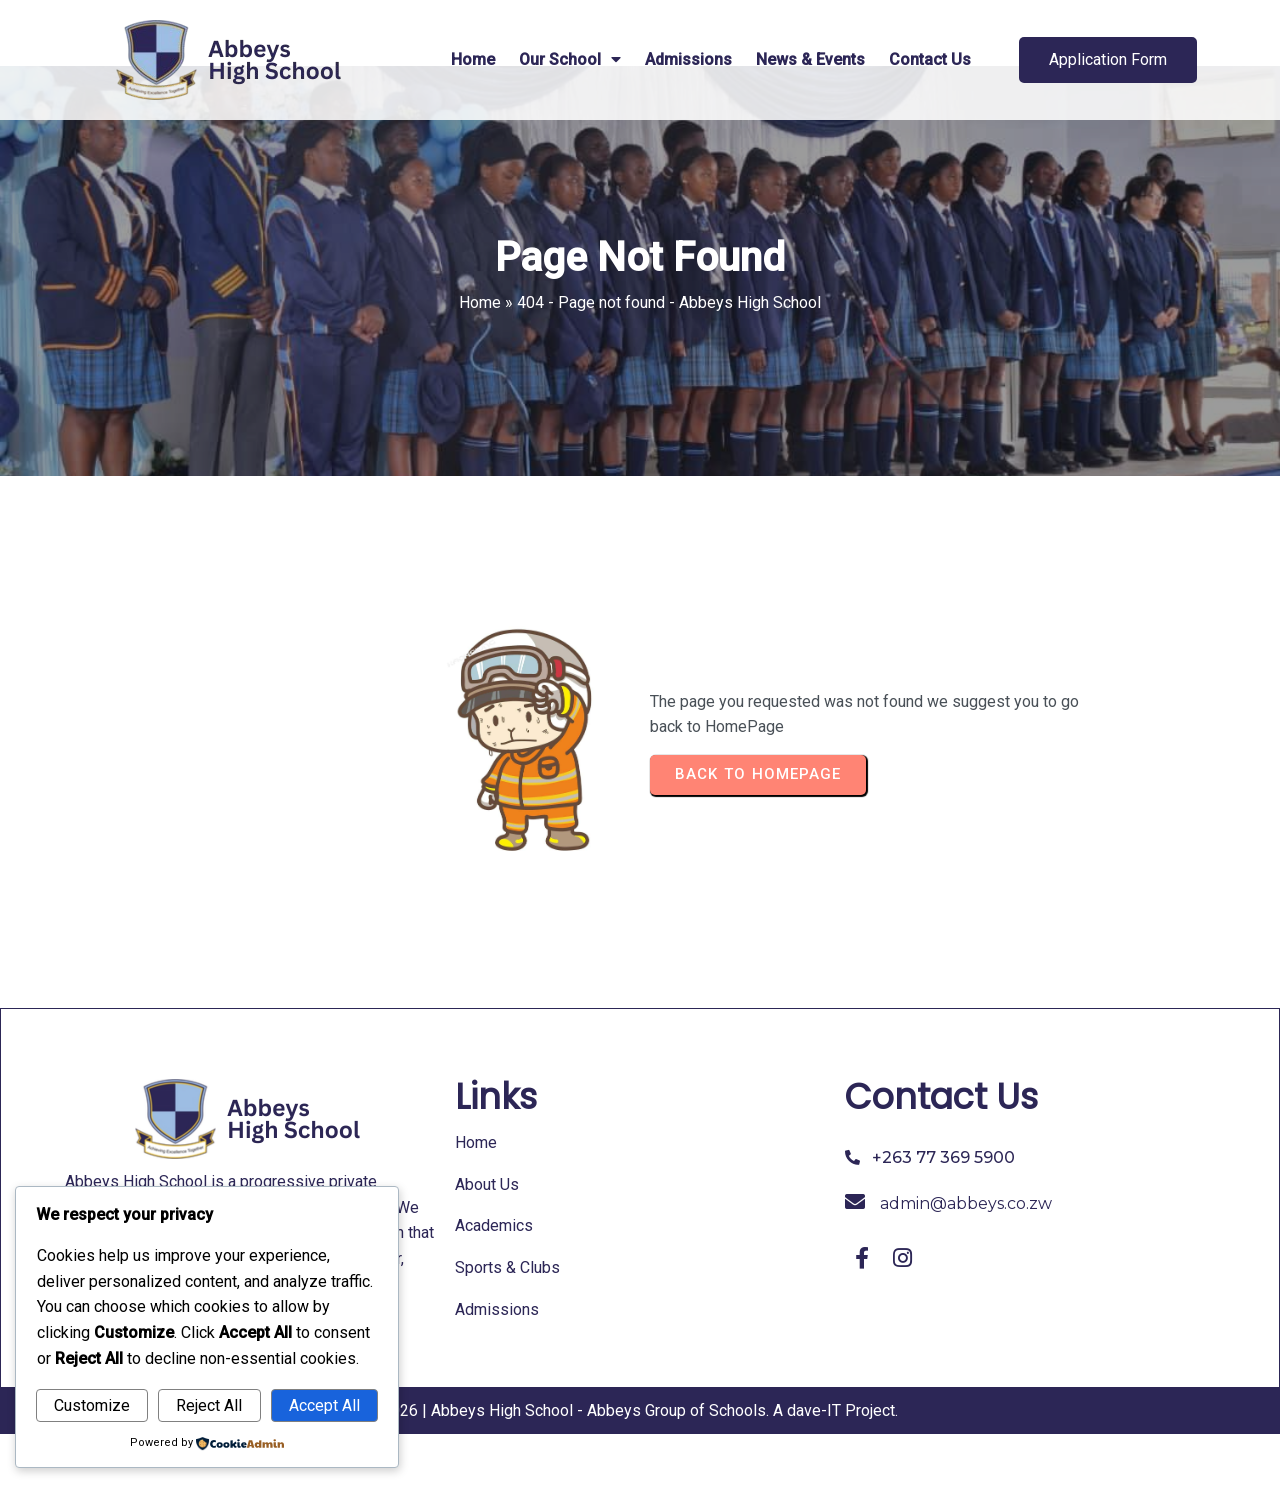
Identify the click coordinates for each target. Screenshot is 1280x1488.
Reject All (209, 1405)
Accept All (324, 1405)
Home (480, 356)
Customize (92, 1405)
